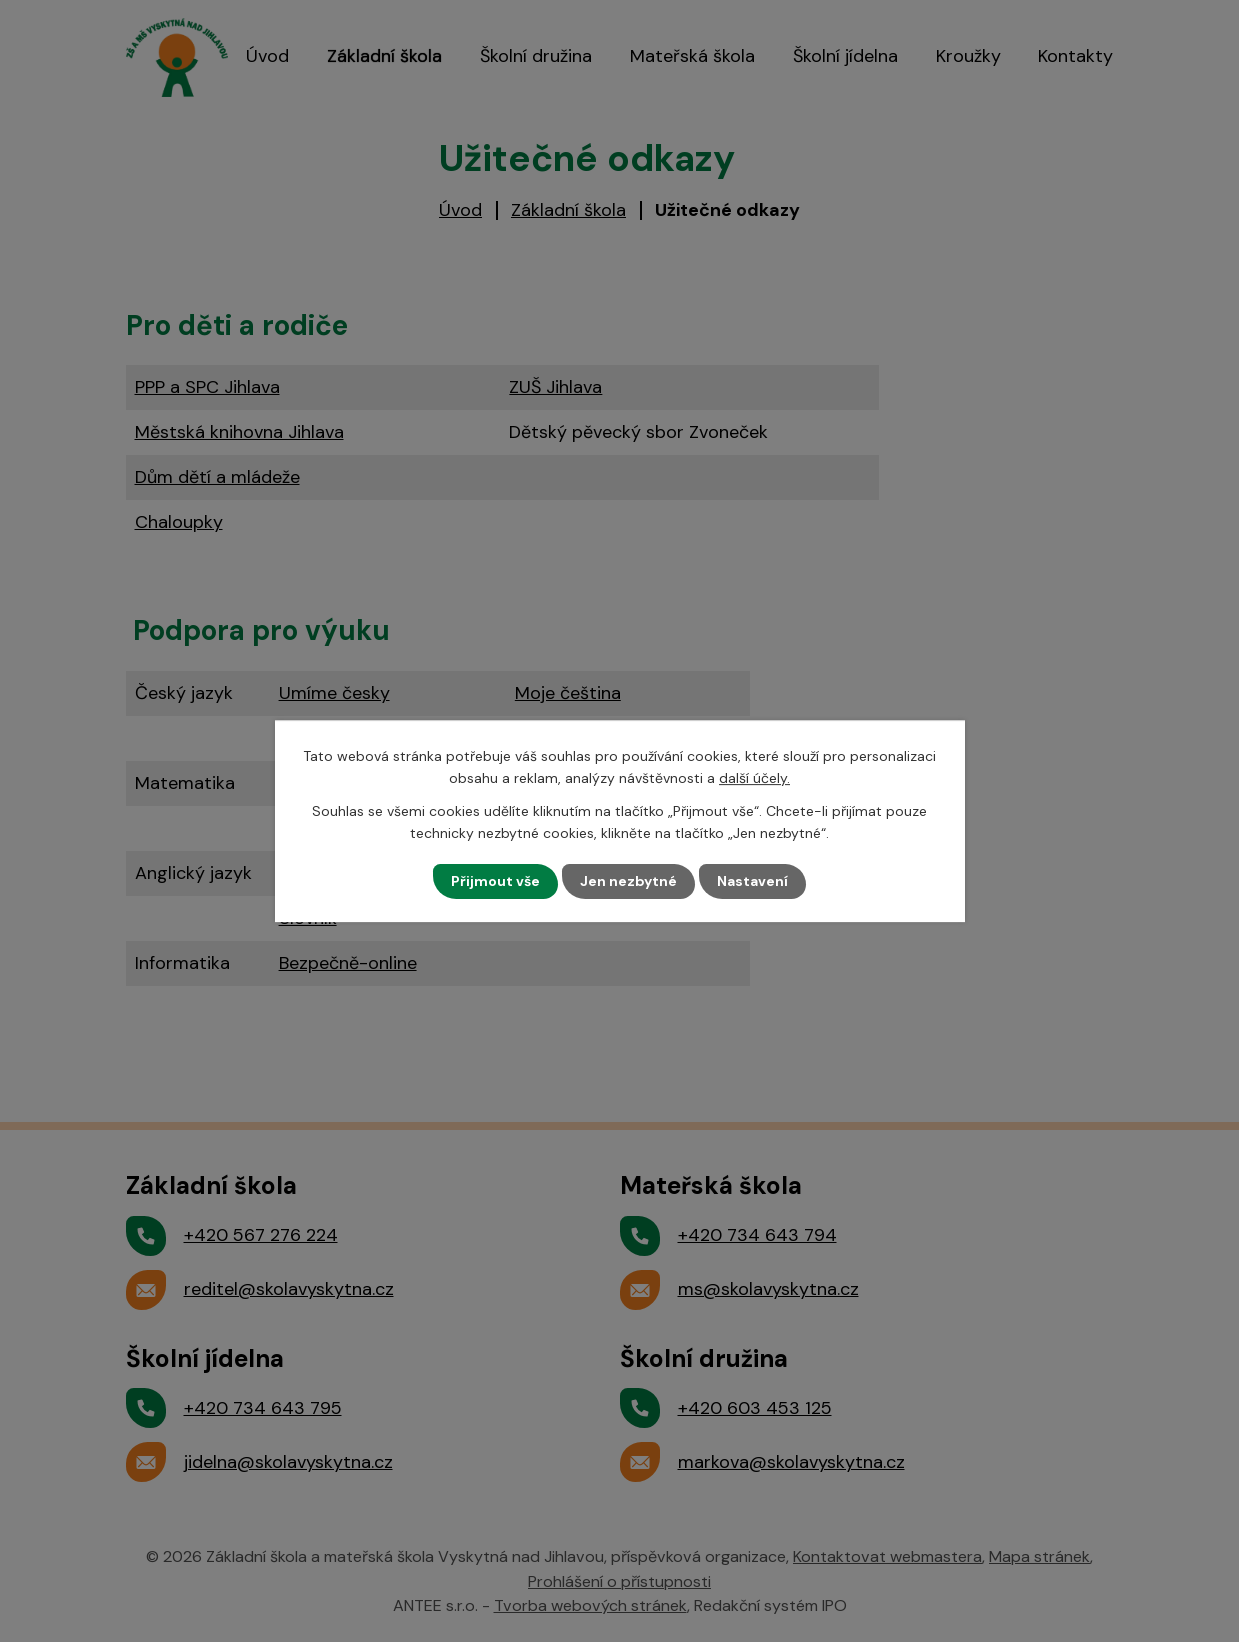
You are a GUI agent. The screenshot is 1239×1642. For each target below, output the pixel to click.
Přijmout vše (495, 881)
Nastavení (752, 881)
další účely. (754, 778)
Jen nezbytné (628, 881)
